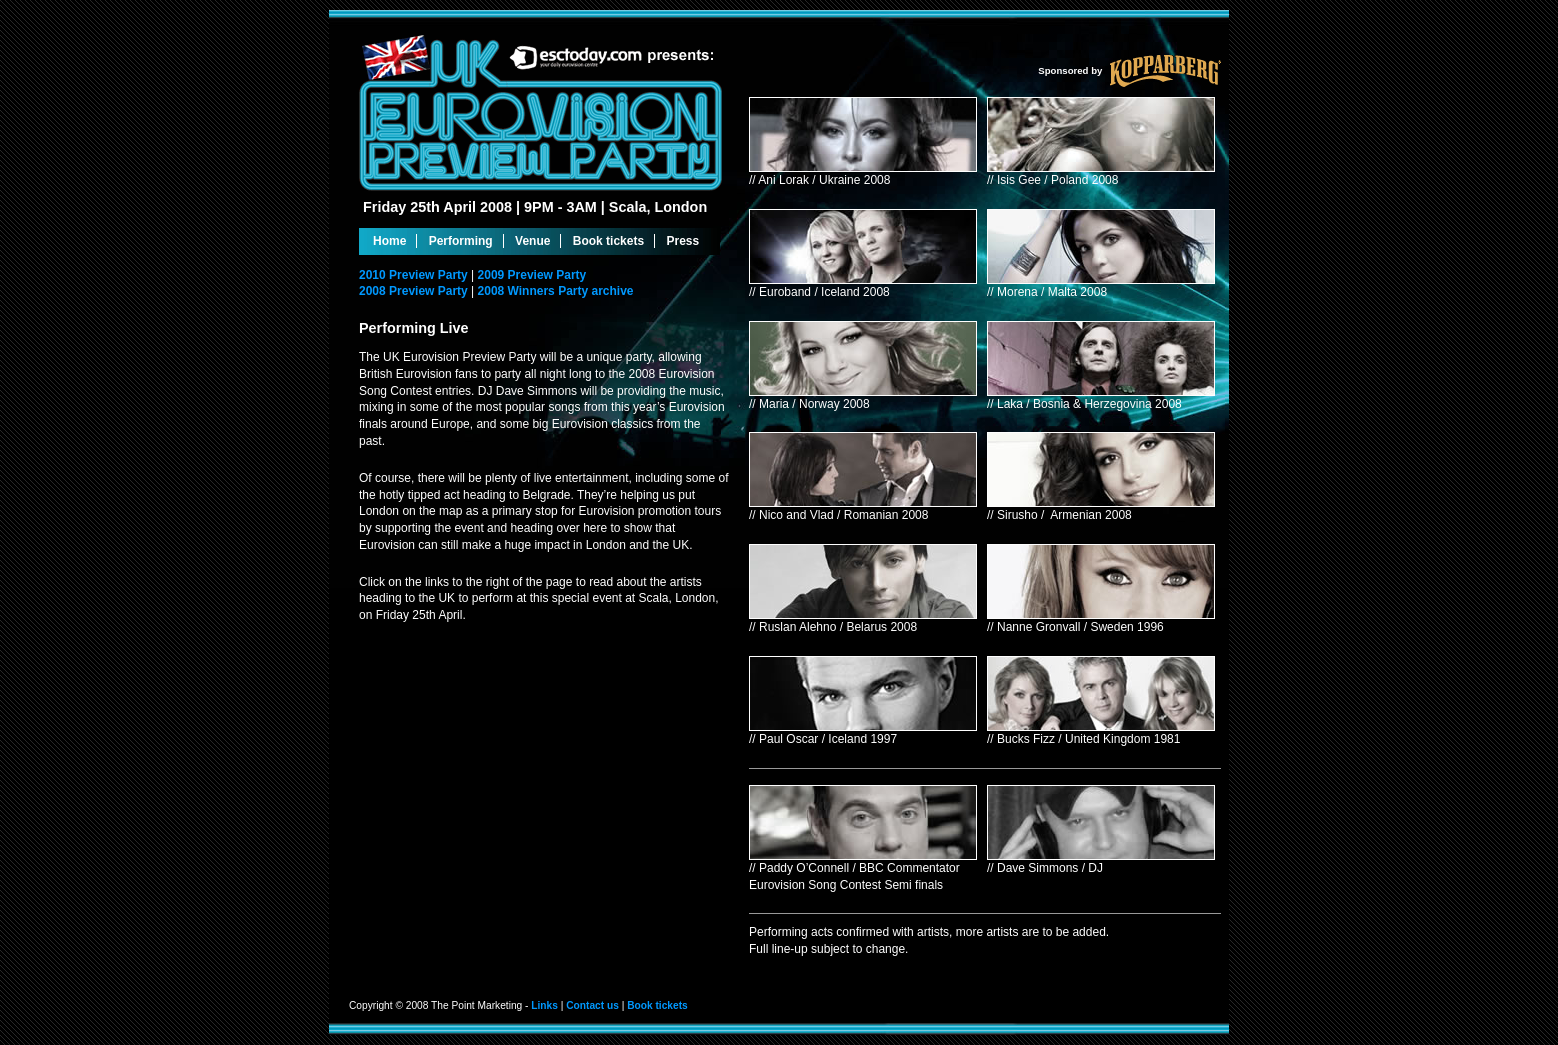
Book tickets (608, 241)
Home (389, 241)
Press (682, 241)
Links (544, 1005)
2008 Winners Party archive (556, 291)
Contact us (592, 1005)
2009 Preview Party (532, 275)
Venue (532, 241)
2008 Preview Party (415, 291)
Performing (461, 241)
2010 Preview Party (415, 275)
